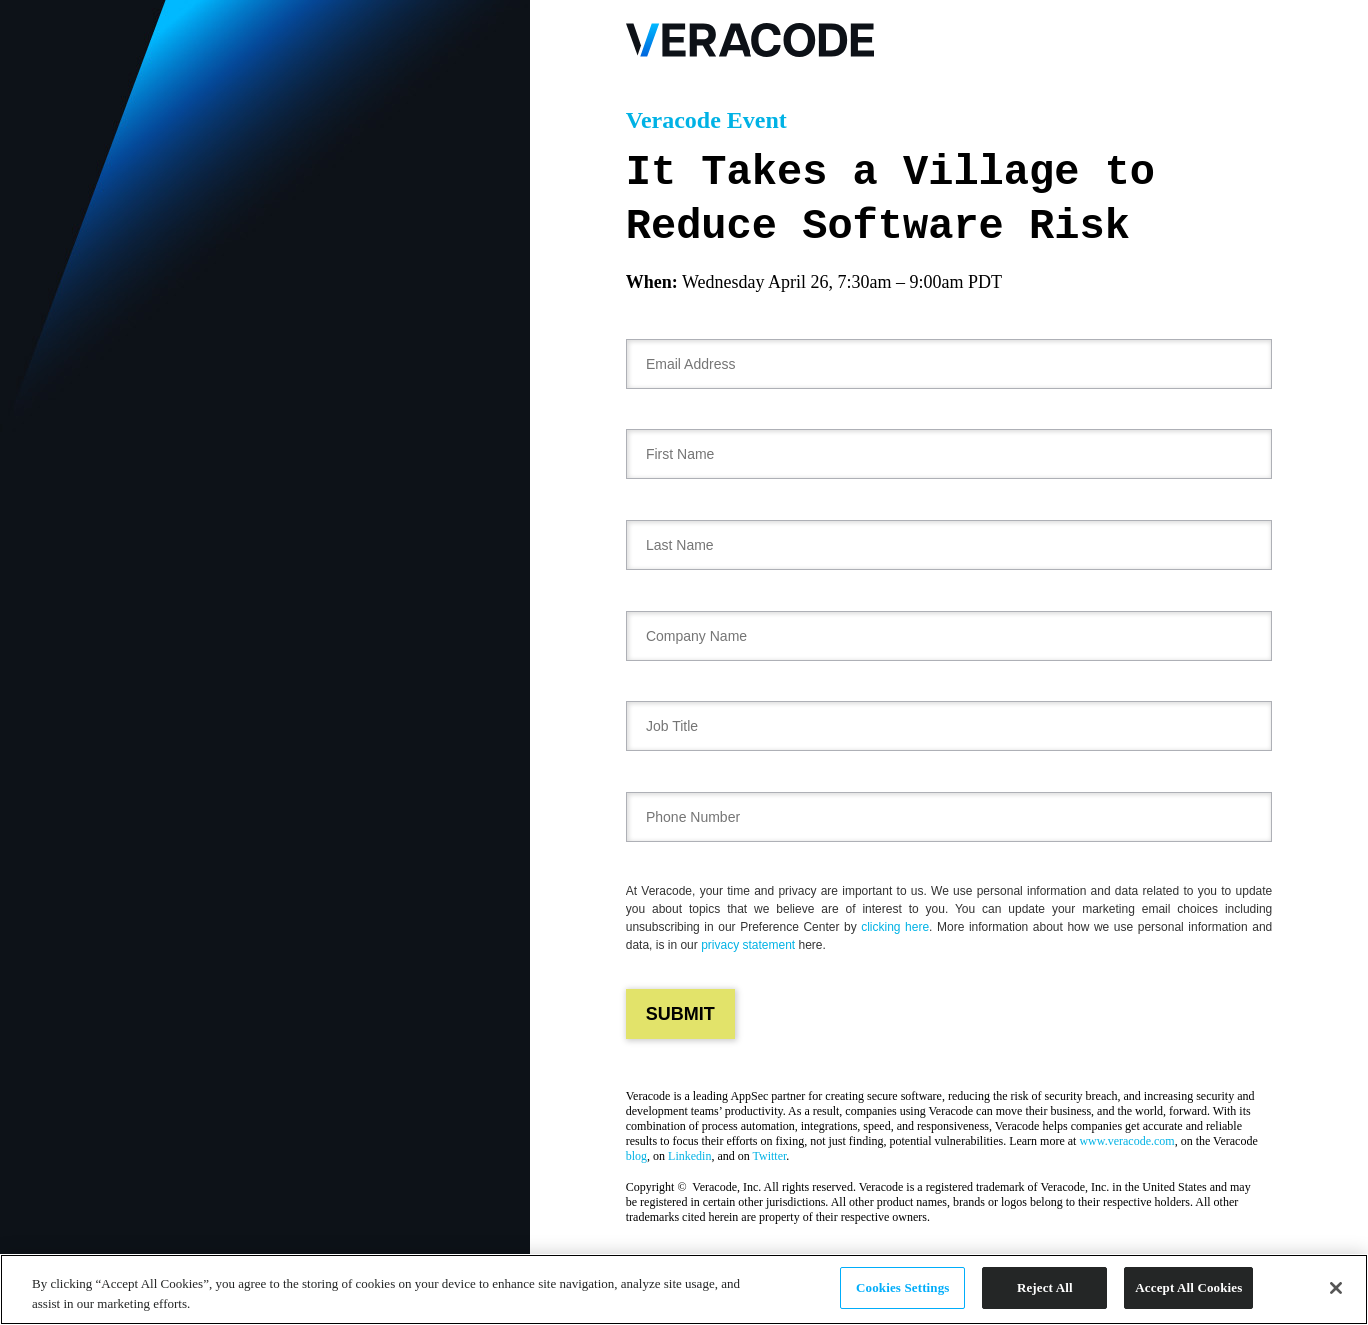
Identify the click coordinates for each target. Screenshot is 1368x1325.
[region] (684, 1289)
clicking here (895, 927)
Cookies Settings (902, 1287)
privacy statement (748, 945)
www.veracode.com (1126, 1141)
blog (636, 1156)
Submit (680, 1014)
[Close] (1336, 1288)
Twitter (770, 1156)
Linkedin (689, 1156)
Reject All (1045, 1287)
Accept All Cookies (1188, 1287)
